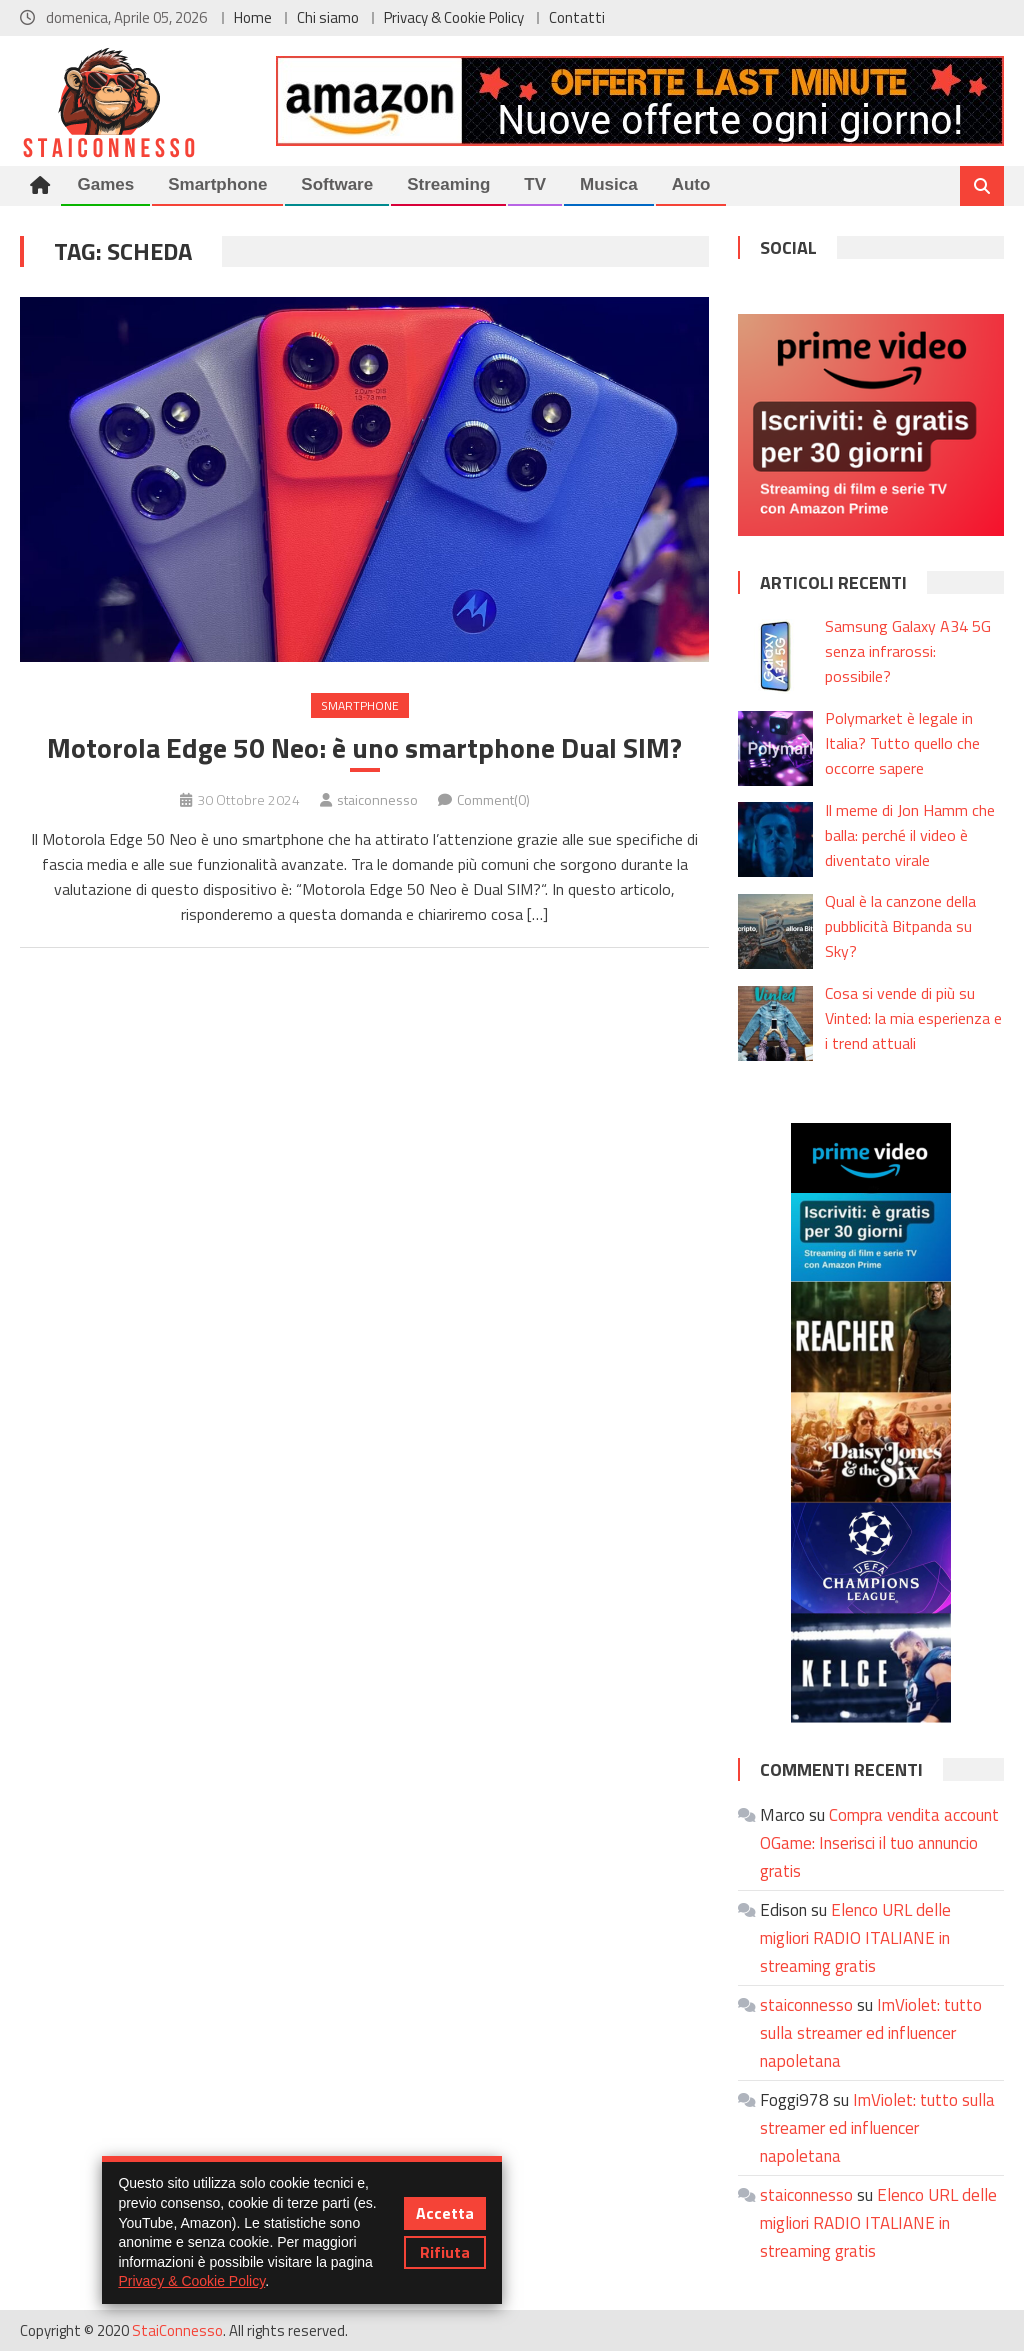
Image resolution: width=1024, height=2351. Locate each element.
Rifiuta (445, 2252)
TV (535, 184)
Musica (609, 184)
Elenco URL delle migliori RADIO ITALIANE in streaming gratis (855, 1938)
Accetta (445, 2213)
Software (337, 184)
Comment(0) (493, 799)
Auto (691, 184)
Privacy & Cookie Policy (454, 17)
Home (253, 17)
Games (105, 184)
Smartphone (217, 184)
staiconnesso (377, 799)
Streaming (448, 184)
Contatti (577, 17)
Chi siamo (328, 17)
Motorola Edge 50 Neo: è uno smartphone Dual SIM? (364, 748)
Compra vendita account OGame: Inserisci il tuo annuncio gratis (879, 1843)
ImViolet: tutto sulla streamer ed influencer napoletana (871, 2033)
